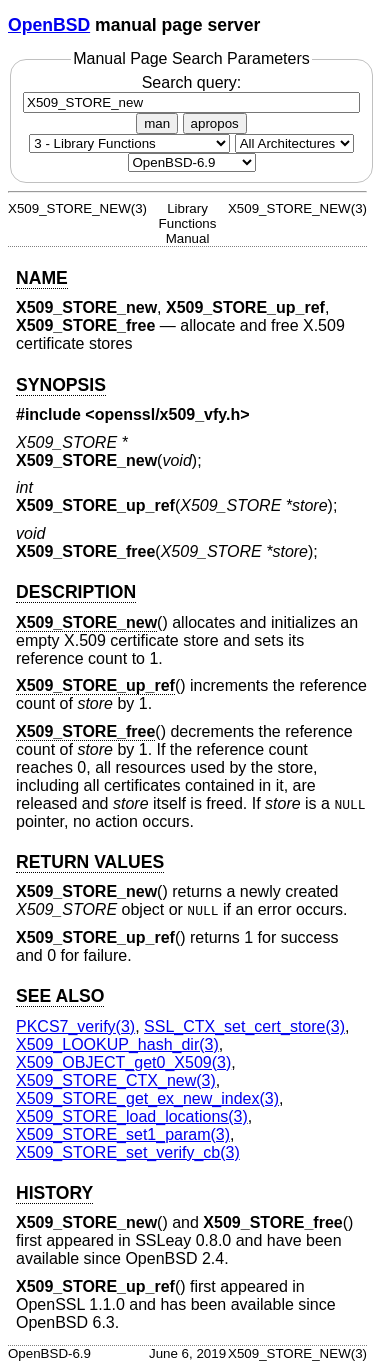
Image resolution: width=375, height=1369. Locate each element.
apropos (215, 123)
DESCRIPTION (76, 592)
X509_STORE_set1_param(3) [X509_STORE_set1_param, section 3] (123, 1134)
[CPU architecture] (294, 143)
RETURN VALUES (90, 862)
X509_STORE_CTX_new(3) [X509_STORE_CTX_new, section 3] (116, 1080)
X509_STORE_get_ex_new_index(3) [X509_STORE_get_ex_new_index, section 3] (147, 1098)
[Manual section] (129, 143)
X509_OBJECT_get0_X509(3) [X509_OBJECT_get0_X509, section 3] (123, 1062)
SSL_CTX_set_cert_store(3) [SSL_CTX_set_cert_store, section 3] (244, 1026)
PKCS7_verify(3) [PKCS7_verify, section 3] (75, 1026)
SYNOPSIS (61, 385)
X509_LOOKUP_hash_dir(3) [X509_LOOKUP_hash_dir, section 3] (117, 1044)
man (157, 123)
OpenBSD (49, 25)
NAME (42, 278)
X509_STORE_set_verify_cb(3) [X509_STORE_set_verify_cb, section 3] (128, 1152)
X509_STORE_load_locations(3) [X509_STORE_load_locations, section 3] (132, 1116)
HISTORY (54, 1193)
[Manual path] (192, 162)
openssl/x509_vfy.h (168, 414)
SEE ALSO (60, 996)
